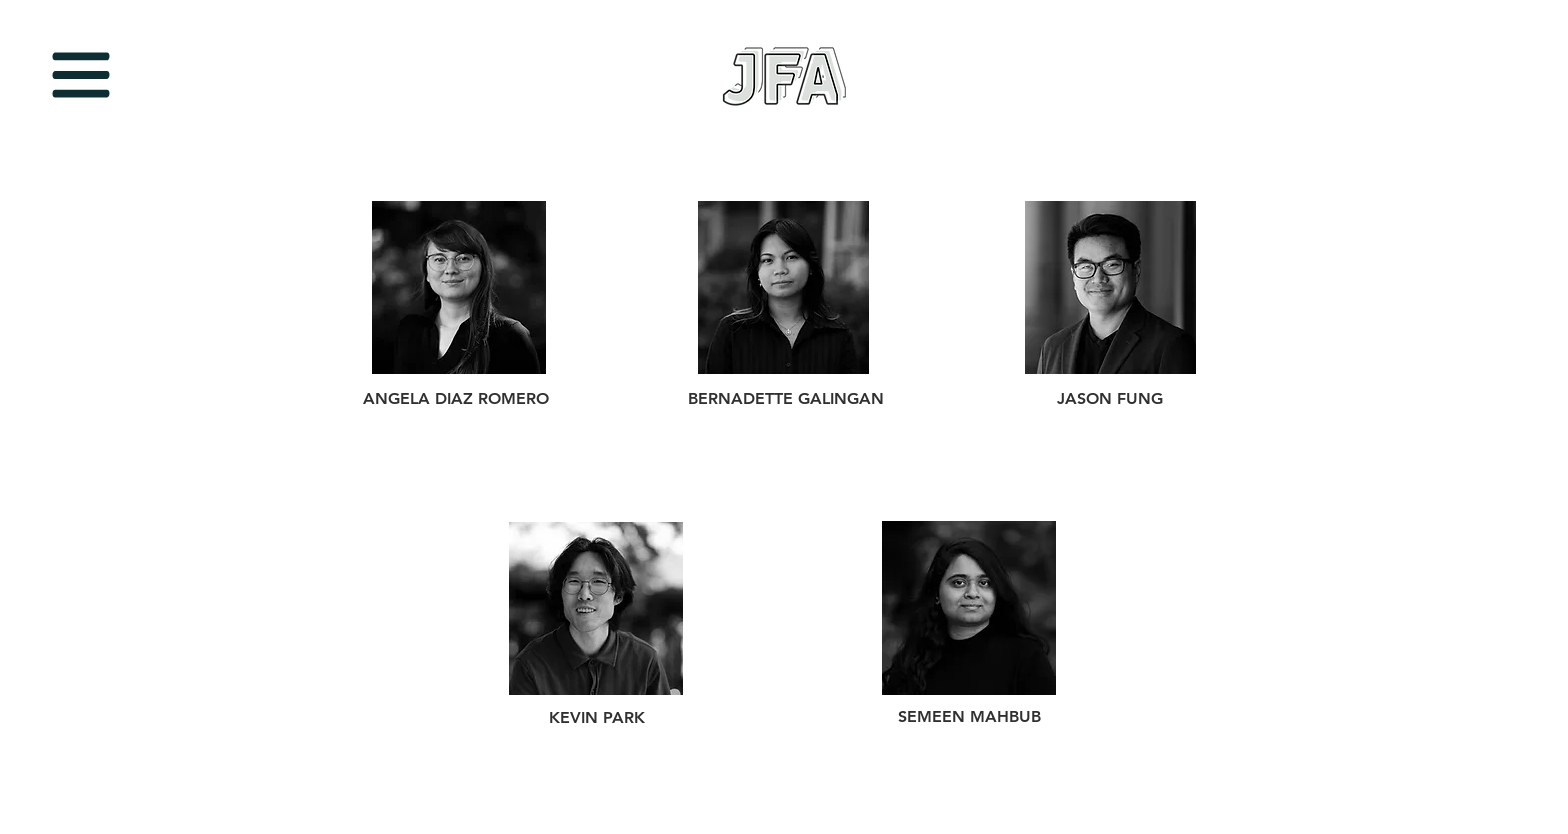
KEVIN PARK (597, 717)
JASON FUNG (1110, 398)
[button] (81, 75)
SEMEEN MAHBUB (969, 716)
